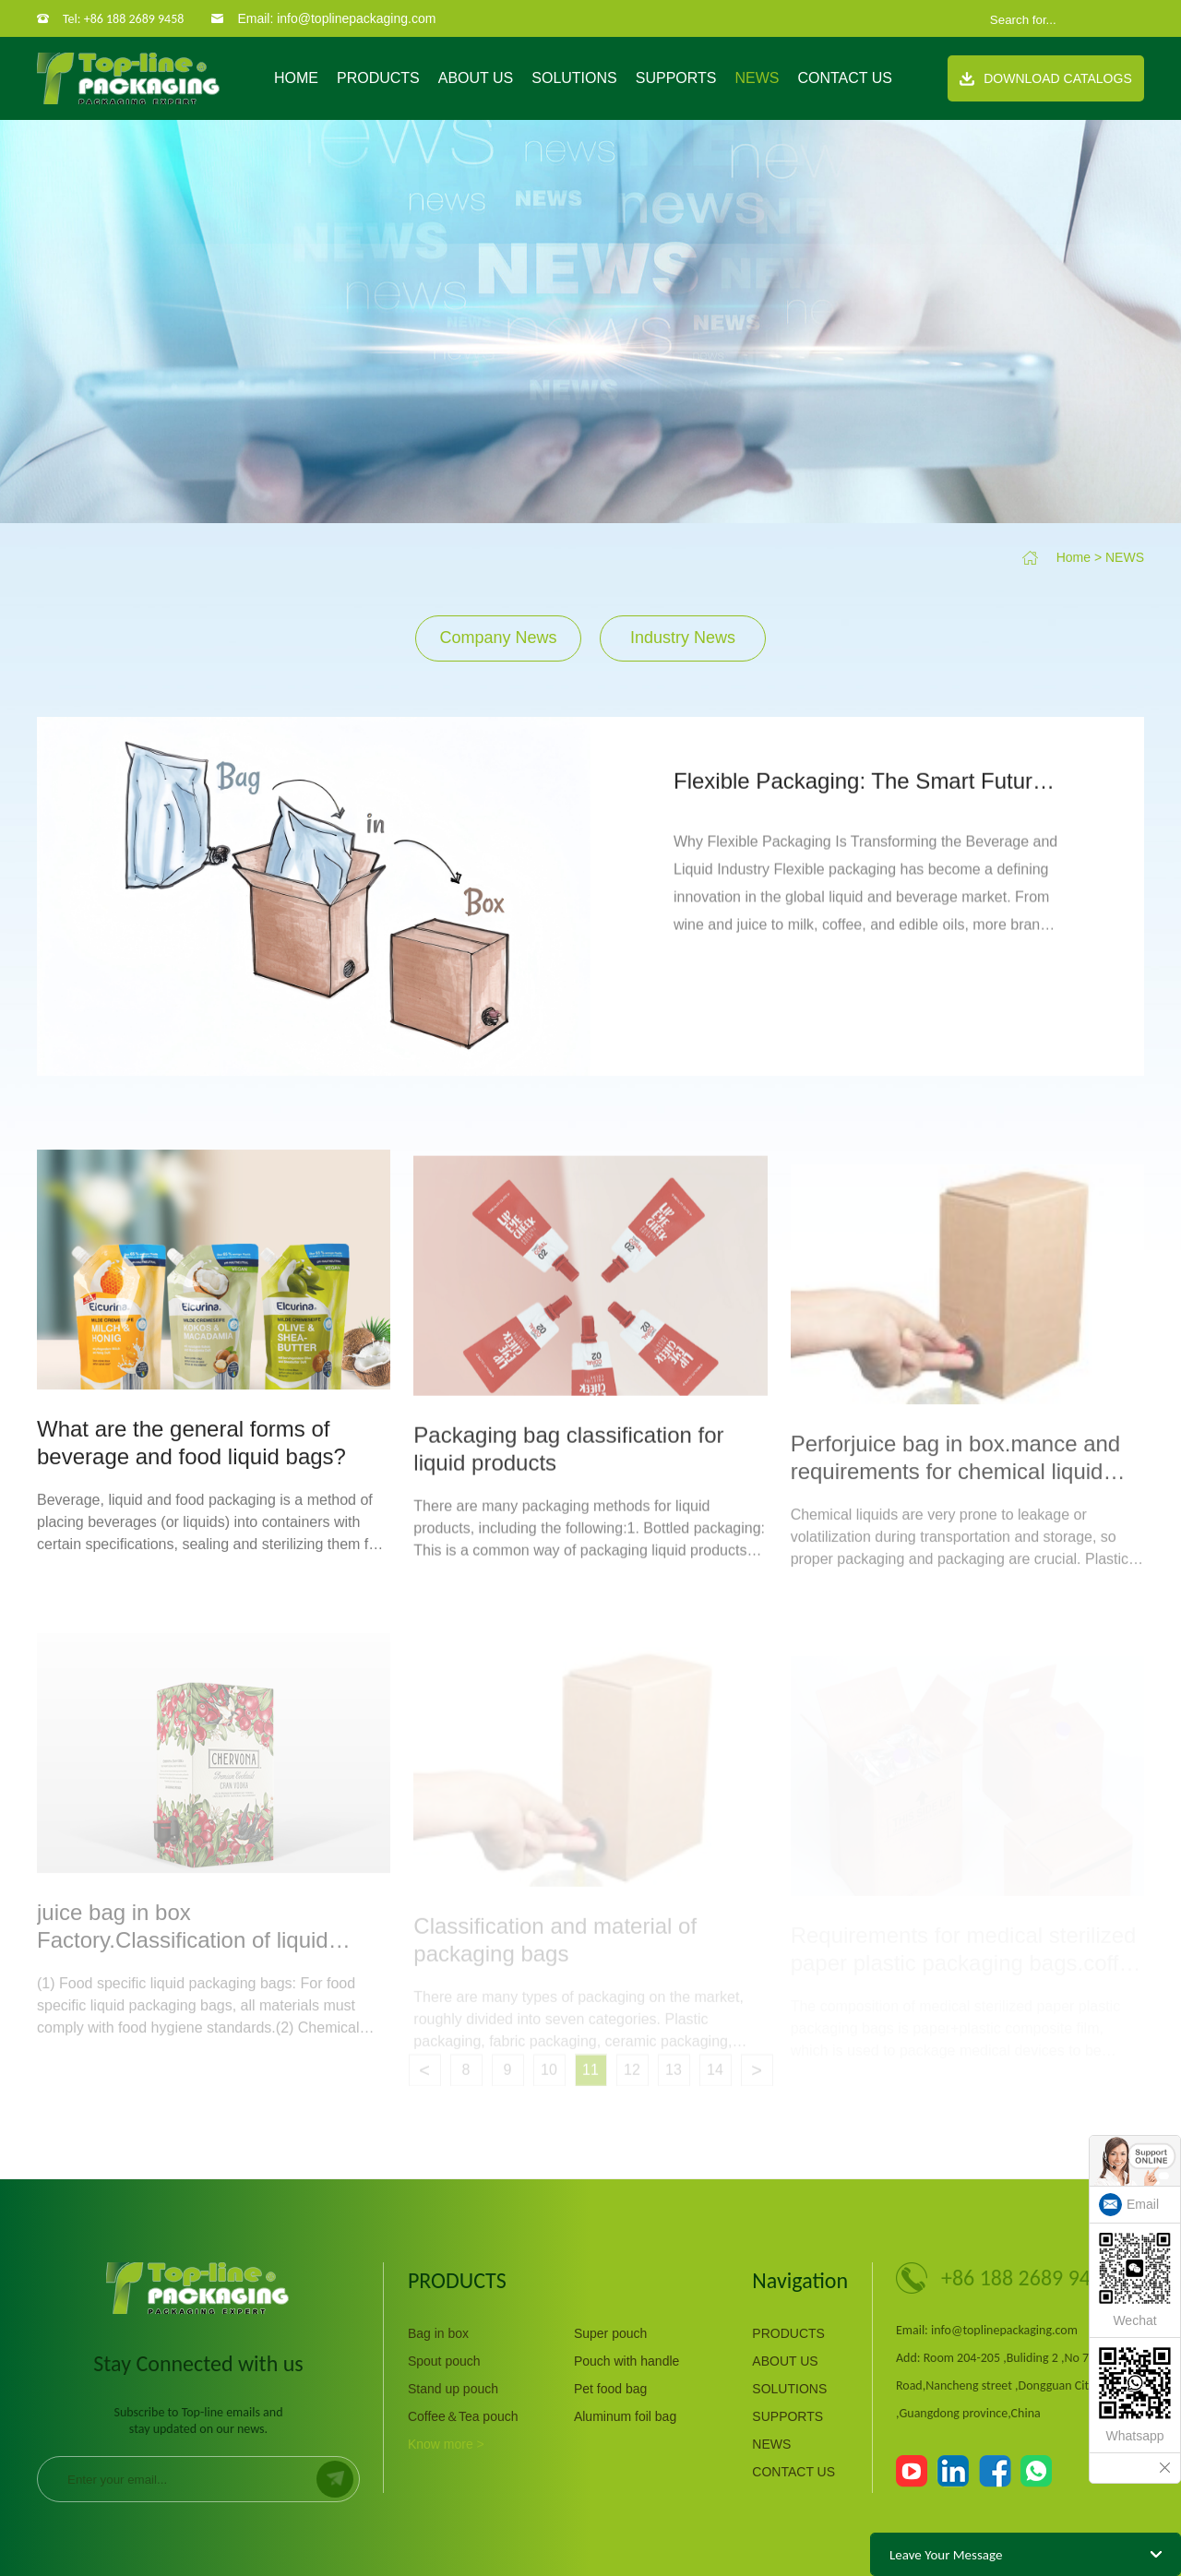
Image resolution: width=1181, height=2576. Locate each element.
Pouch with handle (626, 2361)
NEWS (756, 78)
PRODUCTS (378, 78)
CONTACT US (844, 78)
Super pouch (610, 2333)
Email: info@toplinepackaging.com (336, 18)
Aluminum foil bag (625, 2416)
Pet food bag (610, 2388)
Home (296, 78)
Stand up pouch (453, 2388)
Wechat (1135, 2280)
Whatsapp (1135, 2395)
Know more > (446, 2444)
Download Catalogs (1046, 78)
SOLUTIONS (573, 78)
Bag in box (438, 2333)
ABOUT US (476, 78)
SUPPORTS (676, 78)
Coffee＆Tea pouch (463, 2416)
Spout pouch (444, 2361)
